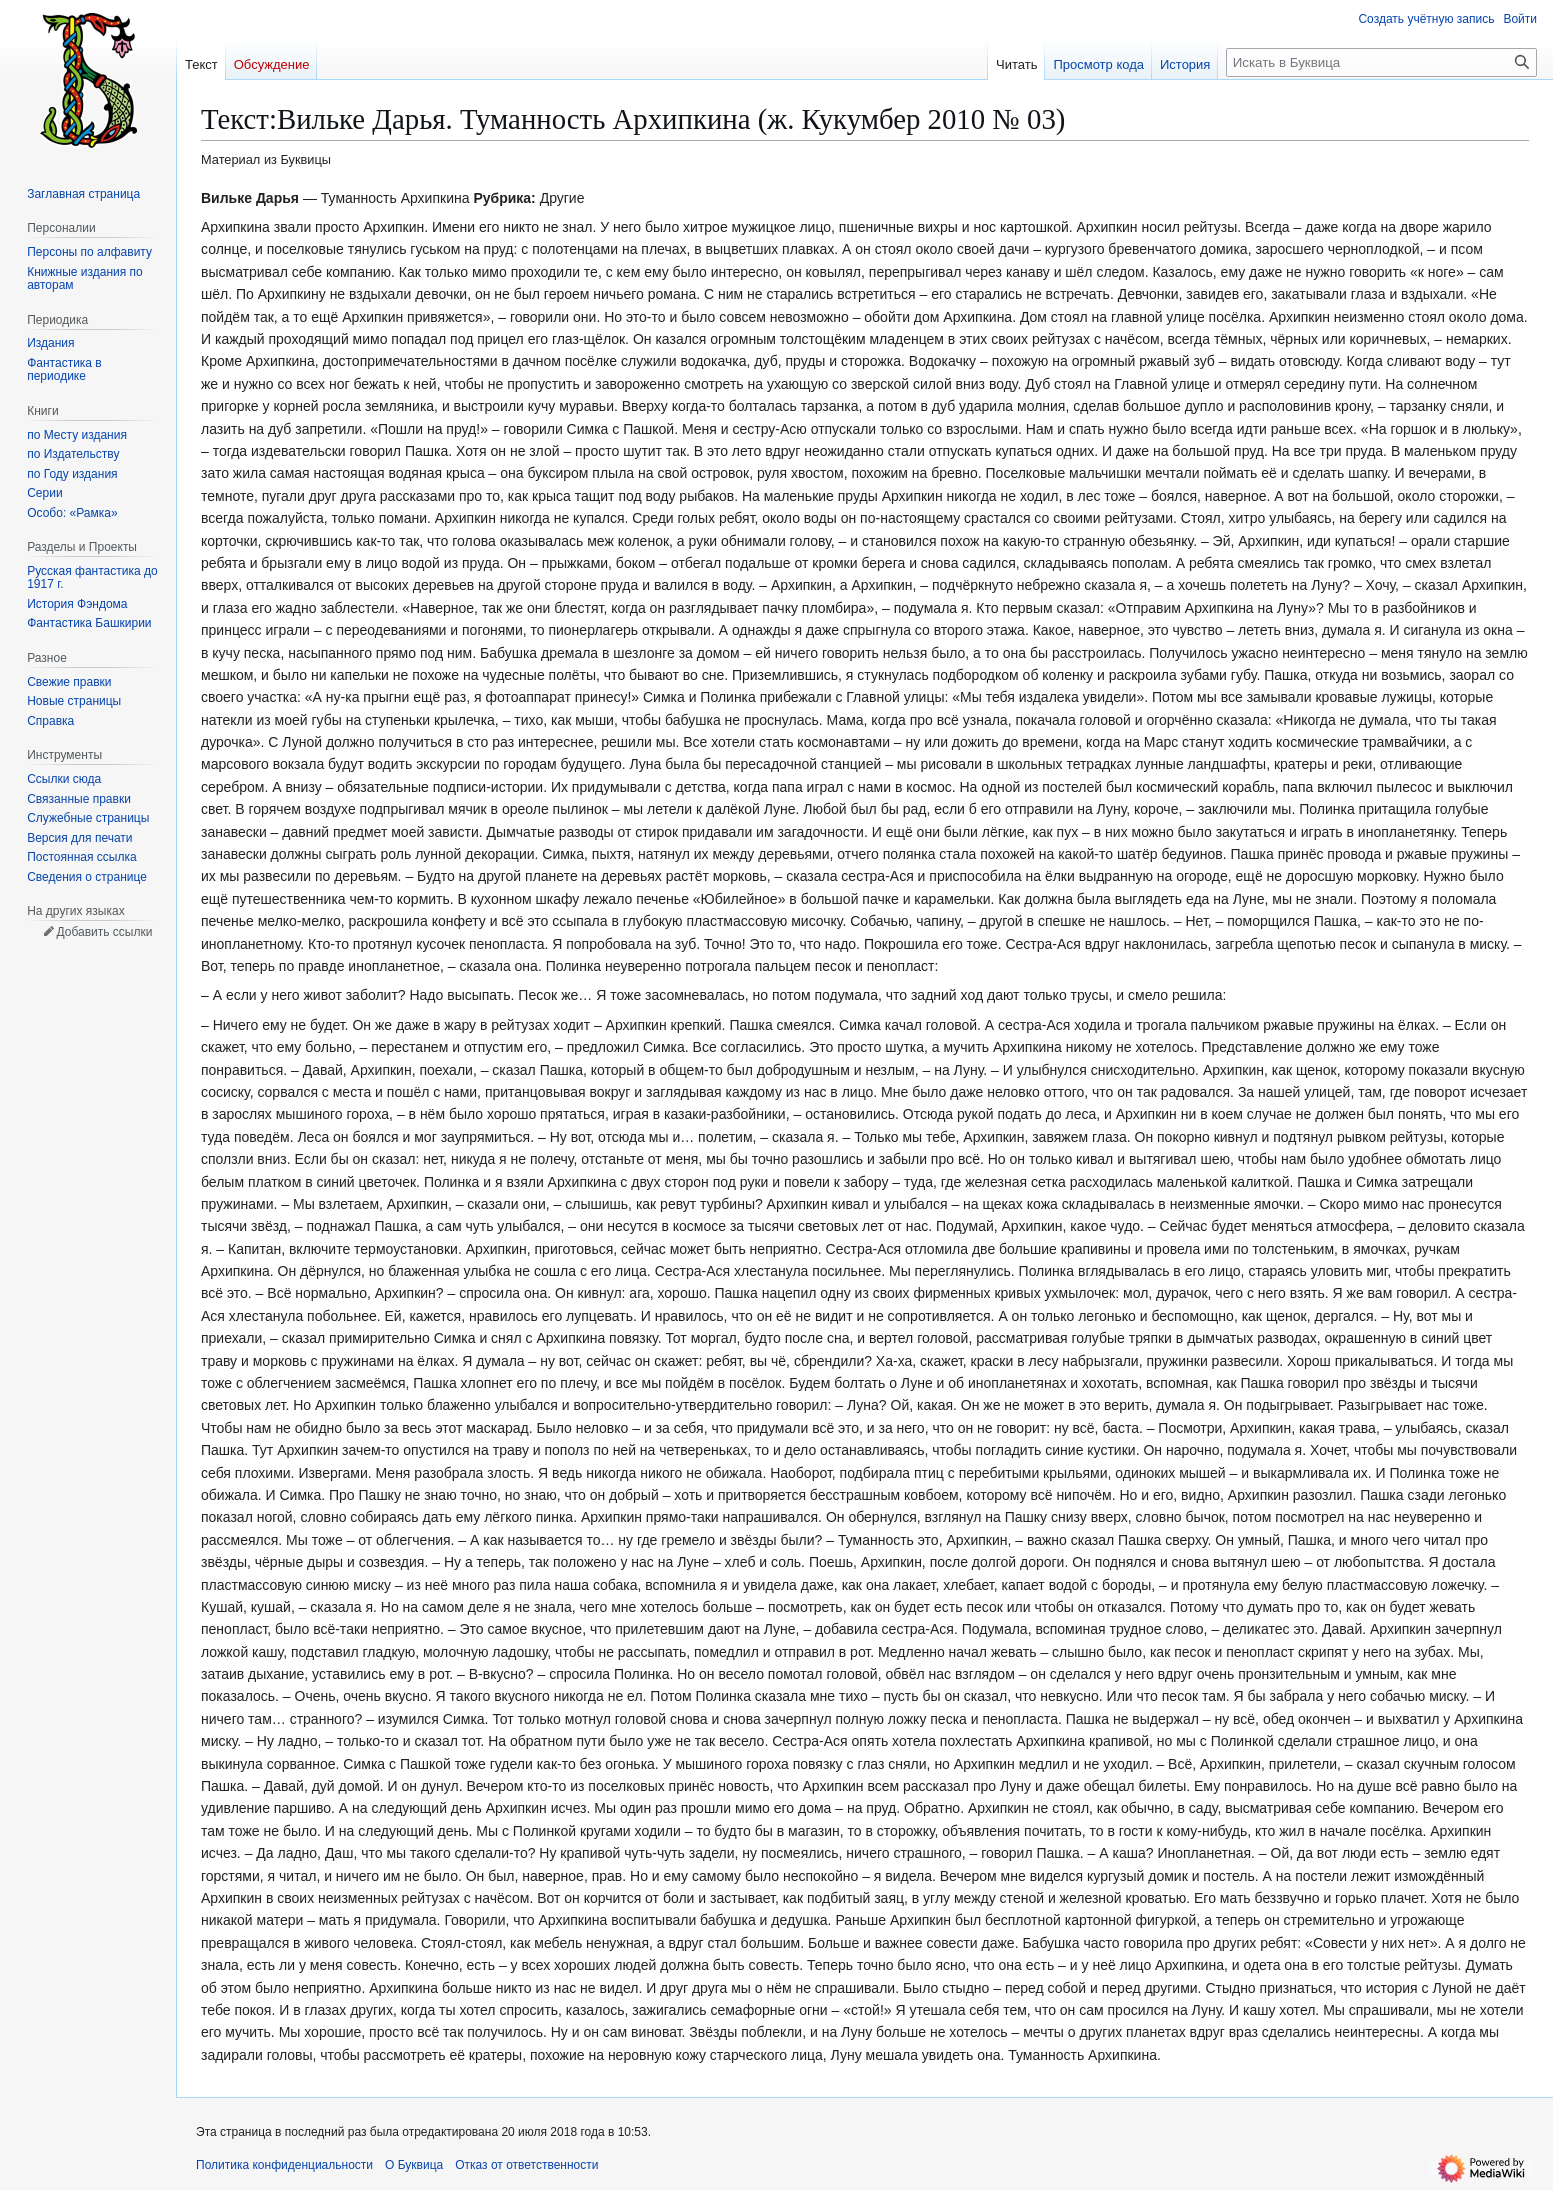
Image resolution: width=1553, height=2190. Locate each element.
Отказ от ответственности (526, 2165)
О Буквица (414, 2165)
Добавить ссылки (104, 932)
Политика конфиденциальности (284, 2165)
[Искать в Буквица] (1381, 62)
